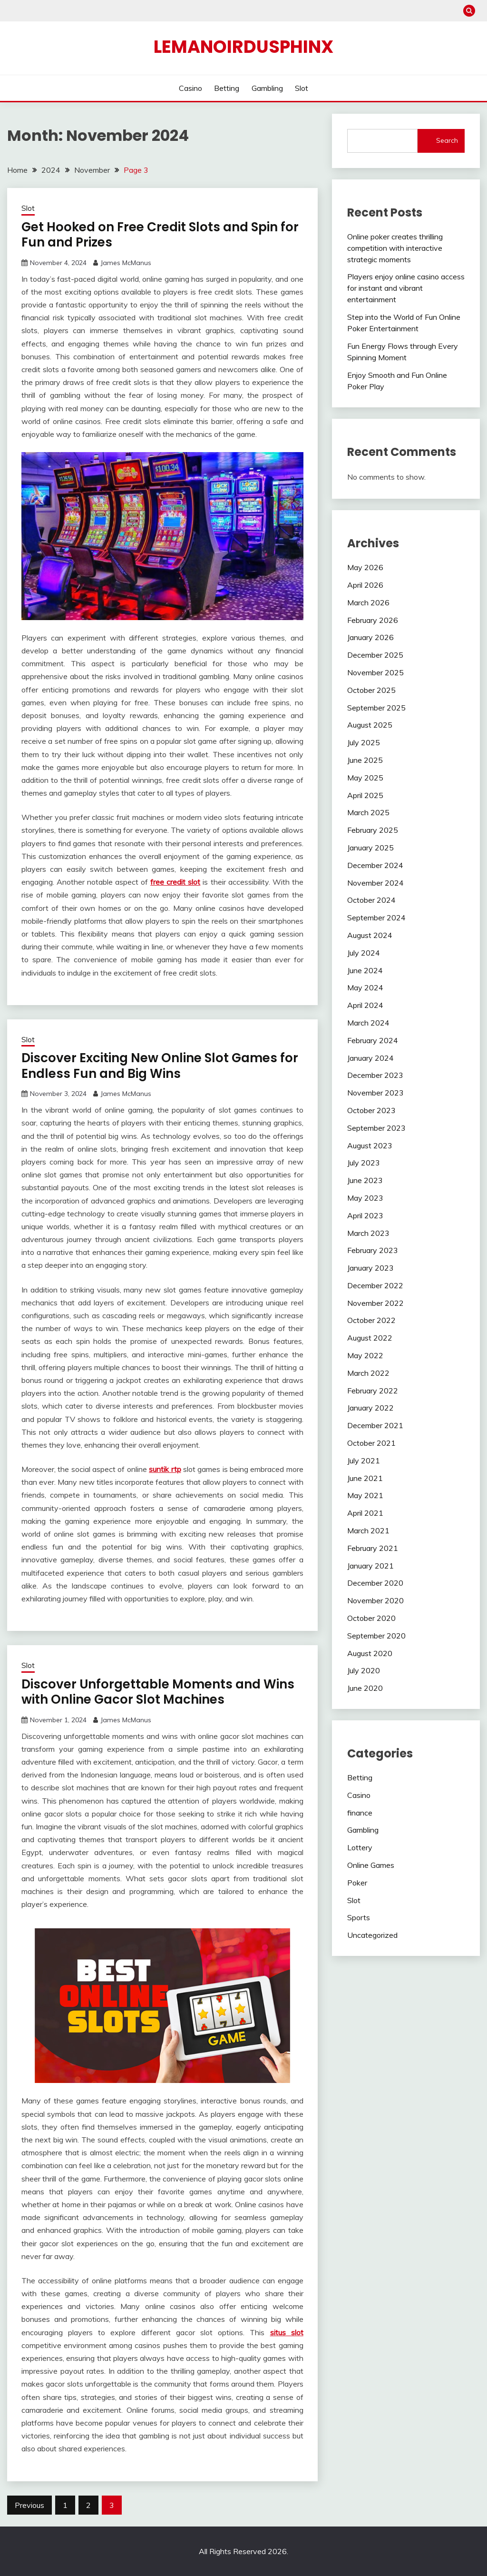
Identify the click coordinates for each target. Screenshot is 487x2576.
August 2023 (369, 1145)
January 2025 (370, 847)
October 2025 (371, 690)
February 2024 (372, 1040)
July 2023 (363, 1162)
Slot (301, 88)
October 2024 (371, 900)
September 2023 (376, 1128)
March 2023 (368, 1233)
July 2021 (363, 1460)
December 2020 (375, 1583)
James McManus (125, 262)
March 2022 (368, 1373)
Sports (358, 1917)
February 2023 (372, 1250)
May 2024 (365, 987)
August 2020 (369, 1653)
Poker (357, 1882)
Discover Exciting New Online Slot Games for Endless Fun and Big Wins (159, 1065)
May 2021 (365, 1495)
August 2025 (369, 725)
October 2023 (371, 1110)
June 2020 (365, 1688)
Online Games (370, 1865)
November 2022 (375, 1303)
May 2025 (365, 777)
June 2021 (365, 1478)
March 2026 (368, 602)
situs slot (286, 2332)
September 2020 (376, 1635)
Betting (226, 88)
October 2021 (371, 1443)
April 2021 (365, 1513)
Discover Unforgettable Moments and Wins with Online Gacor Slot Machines (157, 1692)
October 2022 (371, 1320)
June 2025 (365, 760)
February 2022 (372, 1390)
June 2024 (365, 970)
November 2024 (375, 883)
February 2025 (372, 830)
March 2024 (368, 1022)
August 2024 (369, 935)
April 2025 (365, 795)
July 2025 (363, 742)
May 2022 (365, 1355)
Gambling (267, 88)
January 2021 (370, 1565)
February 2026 (372, 620)
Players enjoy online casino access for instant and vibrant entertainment (406, 288)
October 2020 (371, 1618)
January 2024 (370, 1058)
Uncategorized (372, 1935)
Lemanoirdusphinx (243, 46)
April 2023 (365, 1215)
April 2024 (365, 1005)
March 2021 (368, 1530)
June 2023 (365, 1180)
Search (447, 140)
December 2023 (375, 1075)
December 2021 (375, 1425)
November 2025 (375, 672)
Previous (29, 2505)
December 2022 (375, 1285)
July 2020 (363, 1670)
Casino (190, 88)
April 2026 (365, 585)
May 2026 (365, 567)
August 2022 (369, 1337)
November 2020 (375, 1600)
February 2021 (372, 1548)
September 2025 (376, 707)
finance (359, 1812)
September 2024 (376, 917)
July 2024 (363, 952)
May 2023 (365, 1198)
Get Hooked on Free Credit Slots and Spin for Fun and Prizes (160, 234)
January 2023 (370, 1268)
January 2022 (370, 1407)
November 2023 (375, 1092)
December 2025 (375, 655)
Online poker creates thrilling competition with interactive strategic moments (395, 248)
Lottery (359, 1847)
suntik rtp (165, 1469)
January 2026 (370, 637)
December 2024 (375, 865)
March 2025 (368, 812)
